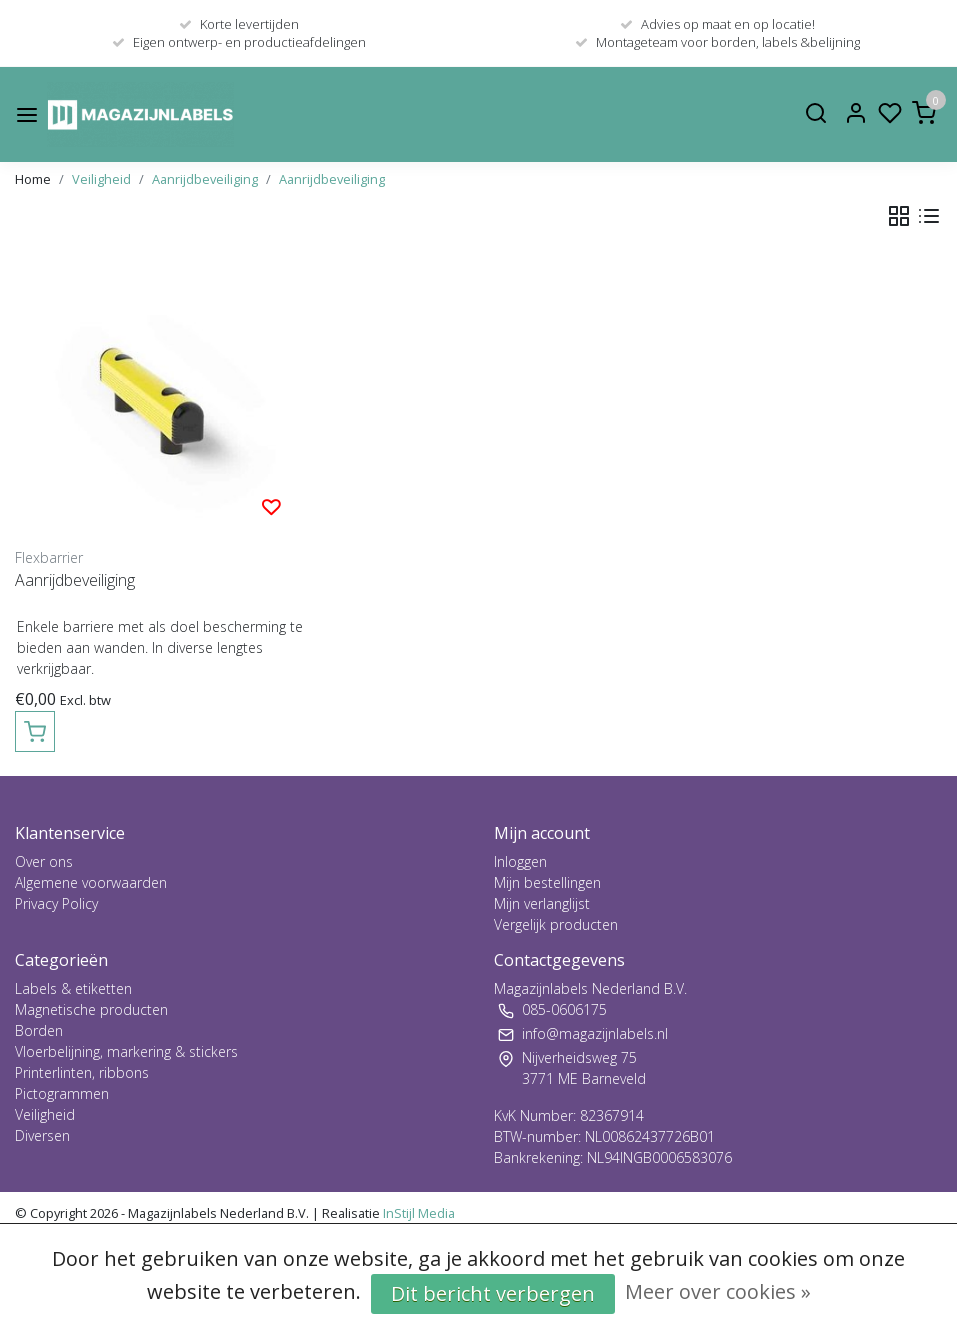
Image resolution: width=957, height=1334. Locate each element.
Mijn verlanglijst (542, 903)
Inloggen (520, 861)
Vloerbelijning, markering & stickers (126, 1051)
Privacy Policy (56, 903)
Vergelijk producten (556, 924)
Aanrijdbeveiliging (205, 179)
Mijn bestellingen (547, 882)
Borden (39, 1030)
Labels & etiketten (73, 988)
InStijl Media (417, 1213)
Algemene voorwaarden (91, 882)
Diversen (42, 1135)
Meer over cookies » (718, 1291)
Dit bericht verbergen (493, 1293)
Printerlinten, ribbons (82, 1072)
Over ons (44, 861)
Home (33, 179)
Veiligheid (101, 179)
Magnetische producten (91, 1009)
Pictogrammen (62, 1093)
